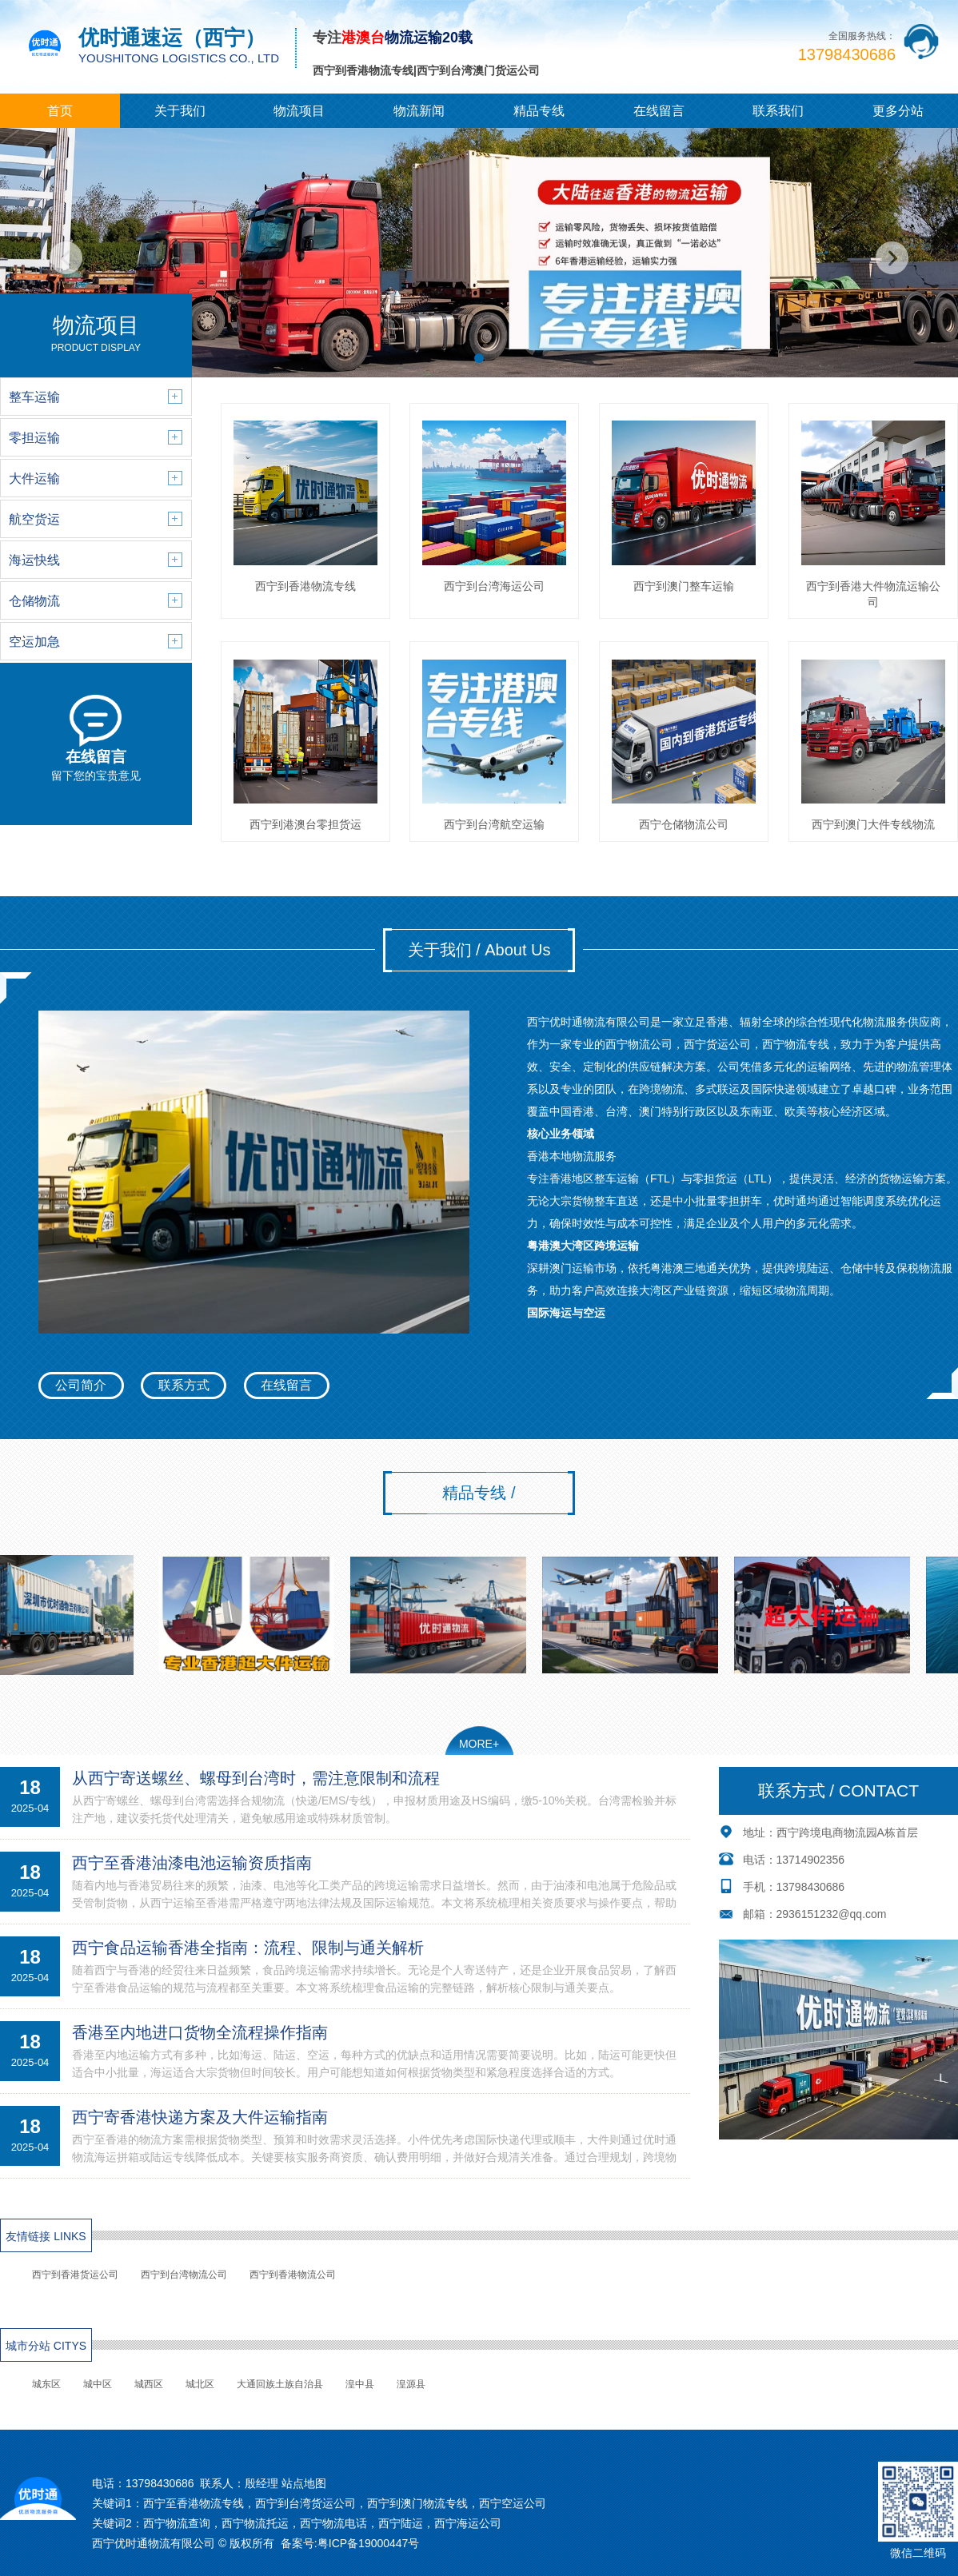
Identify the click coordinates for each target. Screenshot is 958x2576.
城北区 (200, 2384)
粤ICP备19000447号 (368, 2543)
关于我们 (180, 111)
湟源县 (411, 2384)
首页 (60, 111)
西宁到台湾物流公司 (184, 2274)
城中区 (97, 2384)
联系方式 (184, 1385)
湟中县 (359, 2384)
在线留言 (659, 111)
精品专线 (539, 111)
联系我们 (778, 111)
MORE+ (479, 1743)
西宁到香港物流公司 (292, 2274)
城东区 (46, 2384)
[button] (479, 358)
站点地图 (303, 2483)
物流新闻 (419, 111)
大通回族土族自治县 (280, 2384)
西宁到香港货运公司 (75, 2274)
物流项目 (299, 111)
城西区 (148, 2384)
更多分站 (898, 111)
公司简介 (80, 1385)
